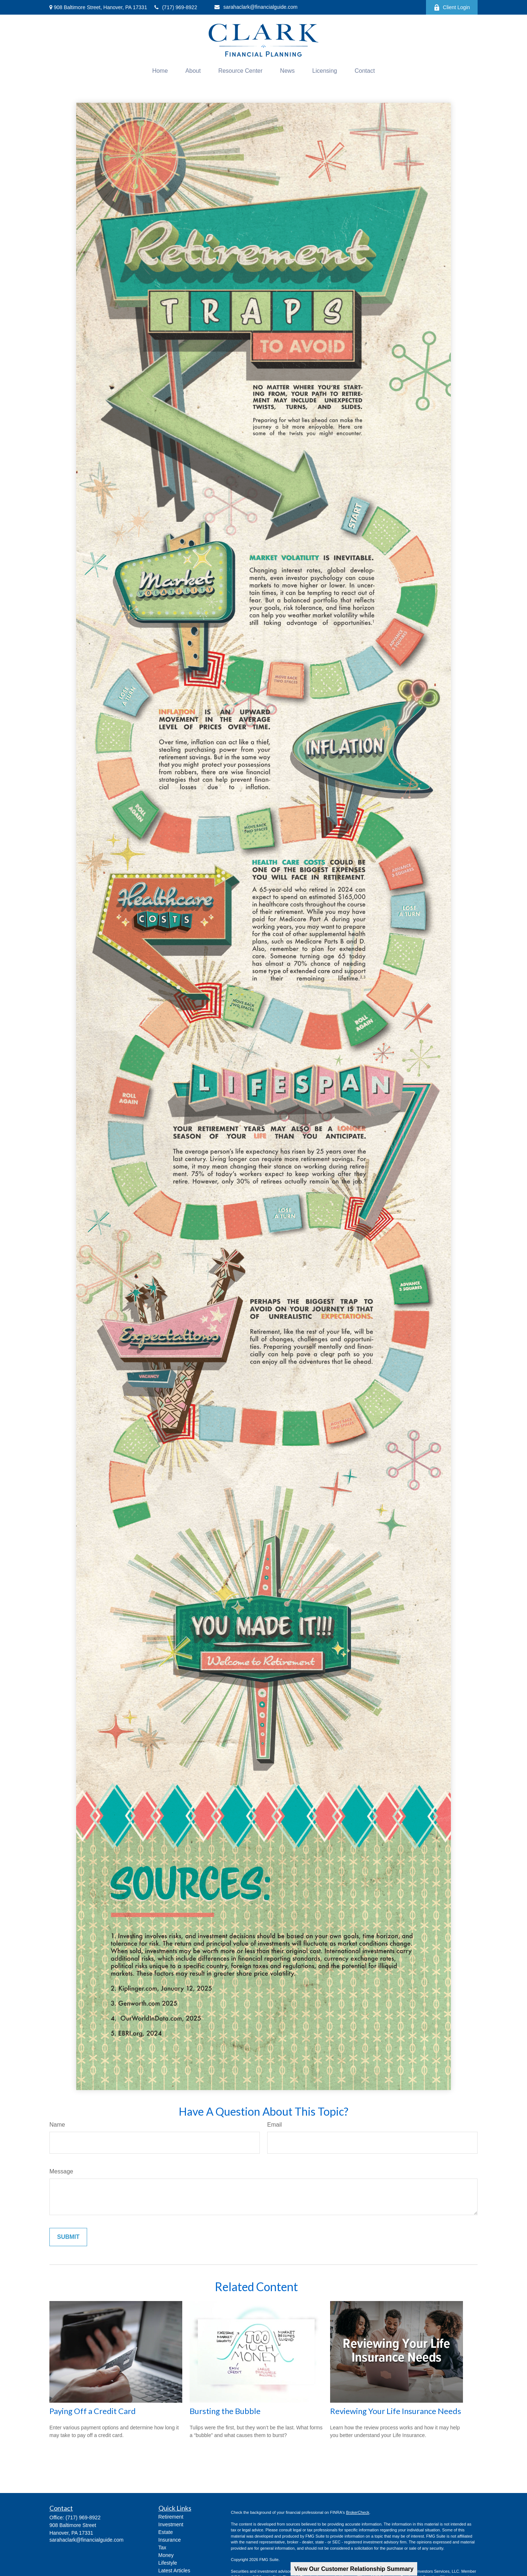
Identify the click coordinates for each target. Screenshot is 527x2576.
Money (166, 2555)
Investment (170, 2524)
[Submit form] (68, 2237)
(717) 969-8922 (175, 7)
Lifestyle (167, 2563)
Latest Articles (174, 2570)
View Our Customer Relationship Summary (354, 2569)
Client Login (452, 7)
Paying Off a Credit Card (92, 2411)
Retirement (170, 2517)
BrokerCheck (357, 2512)
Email (274, 2124)
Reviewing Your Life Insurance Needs (395, 2411)
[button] (160, 71)
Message (61, 2171)
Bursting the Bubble (225, 2411)
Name (57, 2124)
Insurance (169, 2540)
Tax (162, 2547)
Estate (165, 2532)
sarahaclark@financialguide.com (256, 7)
